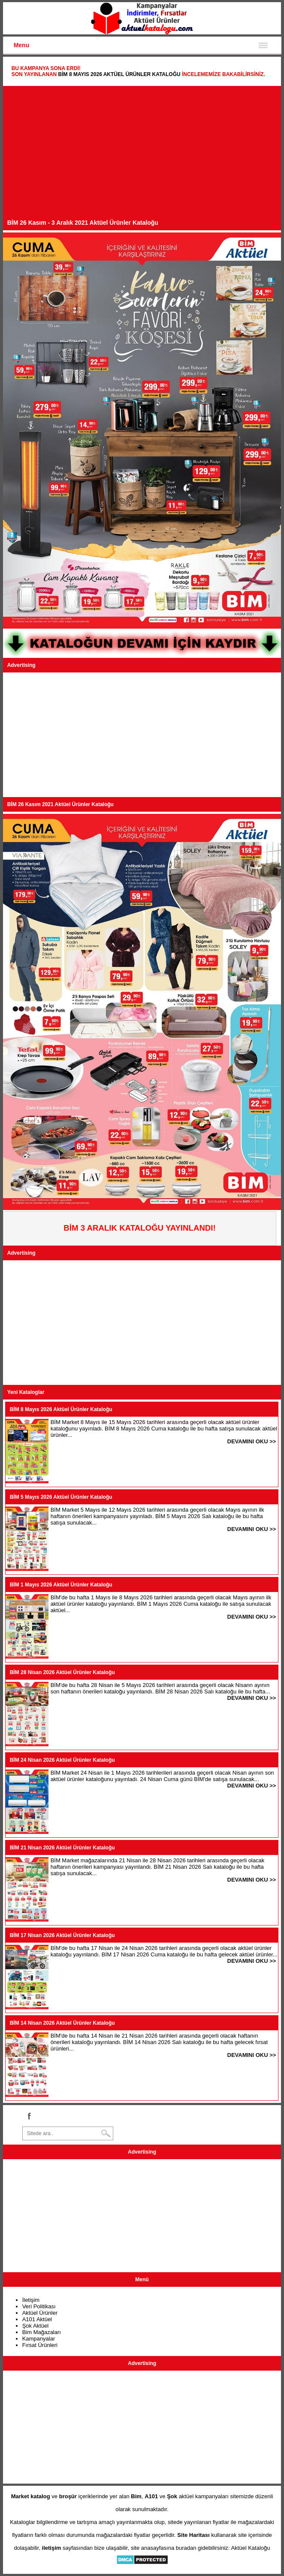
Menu (22, 45)
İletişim (30, 2300)
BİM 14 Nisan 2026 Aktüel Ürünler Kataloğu (62, 2023)
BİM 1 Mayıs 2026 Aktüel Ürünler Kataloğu (61, 1585)
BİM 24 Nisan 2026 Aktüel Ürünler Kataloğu (62, 1760)
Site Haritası (193, 2535)
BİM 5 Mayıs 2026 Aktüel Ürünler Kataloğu (61, 1497)
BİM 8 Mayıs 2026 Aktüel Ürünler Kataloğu (119, 74)
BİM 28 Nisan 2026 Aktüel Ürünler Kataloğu (62, 1672)
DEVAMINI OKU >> (251, 1441)
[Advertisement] (142, 155)
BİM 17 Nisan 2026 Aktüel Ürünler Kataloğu (62, 1935)
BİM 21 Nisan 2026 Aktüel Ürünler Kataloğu (62, 1848)
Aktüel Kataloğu (250, 2548)
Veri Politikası (39, 2306)
